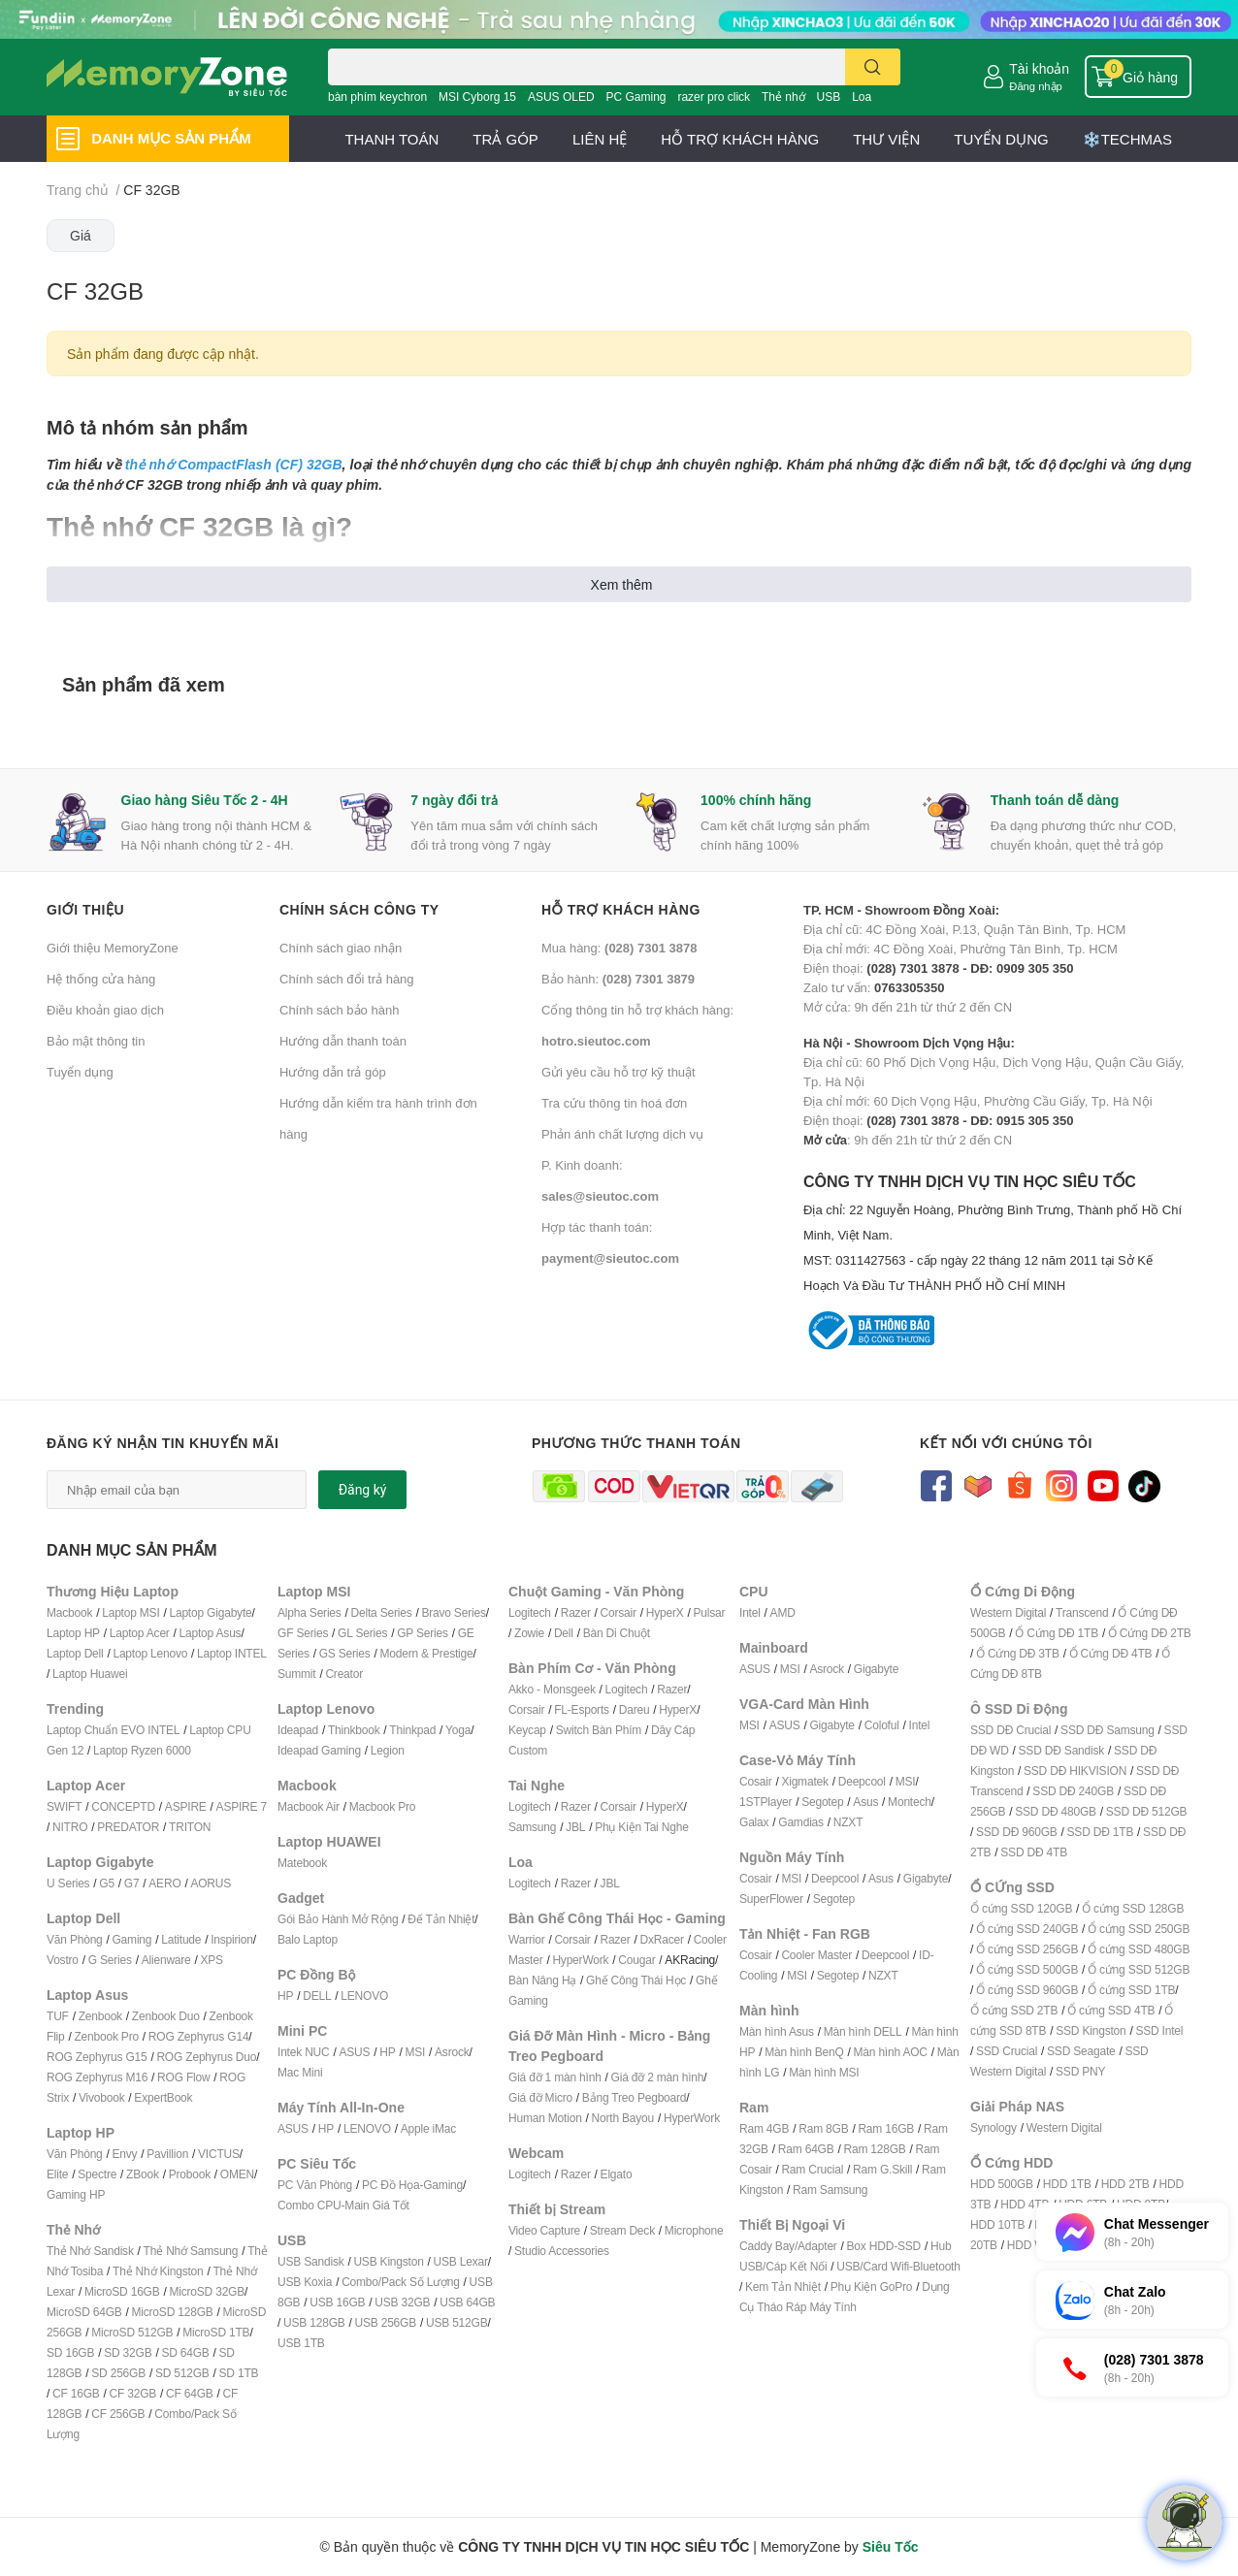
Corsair (618, 1612)
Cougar (636, 1959)
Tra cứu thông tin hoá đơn (614, 1103)
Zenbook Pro (106, 2036)
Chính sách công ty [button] (359, 909)
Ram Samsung (830, 2189)
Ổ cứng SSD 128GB (1133, 1908)
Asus (865, 1801)
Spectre (97, 2174)
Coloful (881, 1725)
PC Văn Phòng (314, 2184)
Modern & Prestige (426, 1653)
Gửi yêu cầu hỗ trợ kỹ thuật (618, 1071)
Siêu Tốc (891, 2546)
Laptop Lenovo (150, 1653)
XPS (212, 1959)
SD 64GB (185, 2352)
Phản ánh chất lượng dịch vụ (622, 1134)
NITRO (69, 1826)
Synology (993, 2127)
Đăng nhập (1035, 86)
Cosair (755, 1781)
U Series (68, 1883)
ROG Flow (183, 2077)
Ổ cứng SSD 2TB (1014, 2010)
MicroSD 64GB (84, 2311)
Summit (296, 1673)
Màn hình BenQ (804, 2052)
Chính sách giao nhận (340, 947)
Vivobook (102, 2097)
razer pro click (713, 96)
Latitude (181, 1939)
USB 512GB (457, 2322)
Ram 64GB (806, 2148)
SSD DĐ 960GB (1017, 1831)
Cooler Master (816, 1955)
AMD (783, 1612)
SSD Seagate (1081, 2051)
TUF (58, 2016)
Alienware (166, 1959)
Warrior (526, 1939)
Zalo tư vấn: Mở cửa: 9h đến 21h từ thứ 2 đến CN (938, 987)
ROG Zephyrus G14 (198, 2036)
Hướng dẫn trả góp (332, 1071)
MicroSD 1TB (215, 2332)
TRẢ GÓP (505, 138)
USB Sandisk (310, 2261)
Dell (563, 1633)
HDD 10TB (997, 2224)
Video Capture (544, 2230)
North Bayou (623, 2117)
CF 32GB (133, 2393)
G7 (132, 1883)
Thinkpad (412, 1730)
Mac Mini (299, 2072)
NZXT (848, 1822)
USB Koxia (304, 2281)
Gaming (131, 1939)
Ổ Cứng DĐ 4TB (1111, 1653)
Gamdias (801, 1822)
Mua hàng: (619, 947)
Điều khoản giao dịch (105, 1009)
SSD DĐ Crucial (1010, 1730)
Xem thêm (622, 584)
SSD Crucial (1006, 2051)
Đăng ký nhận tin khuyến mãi (163, 1442)
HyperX (665, 1612)
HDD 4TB (1024, 2204)
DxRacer (661, 1939)
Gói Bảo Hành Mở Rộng (337, 1919)
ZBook (142, 2174)
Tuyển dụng (80, 1071)
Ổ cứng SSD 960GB (1027, 1989)
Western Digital (1008, 1612)
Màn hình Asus (776, 2031)
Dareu (634, 1709)
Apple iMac (428, 2128)
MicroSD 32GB (206, 2291)
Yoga (458, 1730)
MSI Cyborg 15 (477, 96)
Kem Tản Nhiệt (783, 2286)
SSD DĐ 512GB (1147, 1811)
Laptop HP (73, 1633)
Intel (750, 1612)
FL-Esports (581, 1709)
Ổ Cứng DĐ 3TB (1017, 1653)
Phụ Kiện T (622, 1826)
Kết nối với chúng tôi (1006, 1442)
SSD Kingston (1090, 2030)
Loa (861, 96)
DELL (317, 1995)
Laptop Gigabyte (210, 1612)
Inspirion (232, 1939)
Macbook (69, 1612)
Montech (909, 1801)
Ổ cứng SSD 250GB (1138, 1928)
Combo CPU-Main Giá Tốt (343, 2205)
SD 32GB (127, 2352)
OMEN (237, 2174)
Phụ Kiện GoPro (872, 2286)
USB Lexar (461, 2261)
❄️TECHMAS (1127, 138)
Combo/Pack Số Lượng (401, 2281)
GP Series (422, 1633)
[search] (872, 66)
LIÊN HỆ (599, 138)
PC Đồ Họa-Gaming (412, 2184)
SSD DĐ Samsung (1107, 1730)
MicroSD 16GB (122, 2291)
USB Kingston (388, 2261)
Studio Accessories (561, 2250)
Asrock (452, 2052)
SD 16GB (70, 2352)
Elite (57, 2174)
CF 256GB (118, 2413)
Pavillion (167, 2153)
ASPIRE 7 (241, 1806)
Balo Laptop (307, 1939)
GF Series (302, 1633)
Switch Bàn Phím (598, 1730)
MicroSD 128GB (172, 2311)
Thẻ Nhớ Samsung (191, 2250)
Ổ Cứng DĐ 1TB (1056, 1633)
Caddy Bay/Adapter (788, 2245)
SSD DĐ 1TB (1100, 1831)
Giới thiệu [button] (85, 909)
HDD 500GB (1001, 2183)
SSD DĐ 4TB (1033, 1852)
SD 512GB (182, 2373)
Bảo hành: (618, 978)
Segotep (822, 1801)
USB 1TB (301, 2342)
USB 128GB (314, 2322)
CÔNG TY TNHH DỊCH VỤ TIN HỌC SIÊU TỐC (997, 1235)
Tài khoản (1039, 68)
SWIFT (64, 1806)
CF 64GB (189, 2393)
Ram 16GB (886, 2128)
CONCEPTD (123, 1806)
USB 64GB (467, 2302)
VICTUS (219, 2153)
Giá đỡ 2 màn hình (657, 2077)
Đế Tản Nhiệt (440, 1919)
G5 (106, 1883)
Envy (124, 2153)
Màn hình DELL (863, 2031)
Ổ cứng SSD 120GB (1021, 1908)
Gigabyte (876, 1668)
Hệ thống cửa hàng (101, 978)
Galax (753, 1822)
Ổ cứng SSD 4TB (1111, 2010)
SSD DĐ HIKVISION (1075, 1770)
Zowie (529, 1633)
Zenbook (100, 2016)
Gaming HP (76, 2194)
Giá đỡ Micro (540, 2097)
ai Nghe (669, 1826)
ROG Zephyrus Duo (206, 2056)
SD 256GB (118, 2373)
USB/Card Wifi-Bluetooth (898, 2266)
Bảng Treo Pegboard (634, 2097)
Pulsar (709, 1612)
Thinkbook (354, 1730)
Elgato (617, 2174)
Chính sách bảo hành (339, 1009)
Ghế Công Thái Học (636, 1980)
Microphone (694, 2230)
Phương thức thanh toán (636, 1442)
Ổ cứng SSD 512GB (1138, 1969)
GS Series (345, 1653)
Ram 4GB (764, 2128)
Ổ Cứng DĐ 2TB (1149, 1633)
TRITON (190, 1826)
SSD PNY (1080, 2071)
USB (829, 96)
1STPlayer (765, 1801)
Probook (190, 2174)
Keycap (527, 1730)
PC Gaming (635, 96)
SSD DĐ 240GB (1073, 1791)
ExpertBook (163, 2097)
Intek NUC (303, 2052)
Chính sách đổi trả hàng (346, 978)
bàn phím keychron (377, 96)
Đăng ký (363, 1489)
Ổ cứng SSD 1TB (1131, 1989)
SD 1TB (239, 2373)
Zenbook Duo (166, 2016)
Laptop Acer (140, 1633)
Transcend (1082, 1612)
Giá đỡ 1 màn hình (555, 2077)
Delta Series (381, 1612)
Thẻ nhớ (783, 96)
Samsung (532, 1826)
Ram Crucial (812, 2169)
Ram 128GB (874, 2148)
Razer (576, 1612)
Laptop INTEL (232, 1653)
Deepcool (862, 1781)
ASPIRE (186, 1806)
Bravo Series (453, 1612)
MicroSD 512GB (132, 2332)
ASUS (354, 2052)
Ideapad (297, 1730)
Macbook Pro (382, 1806)
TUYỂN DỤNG (1001, 138)
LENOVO (364, 1995)
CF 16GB (76, 2393)
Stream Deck (622, 2230)
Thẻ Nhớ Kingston (158, 2271)
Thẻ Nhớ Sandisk (90, 2250)
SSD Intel (1159, 2030)
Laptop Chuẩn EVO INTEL (113, 1730)
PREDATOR (128, 1826)
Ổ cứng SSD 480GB (1138, 1949)
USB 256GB (385, 2322)
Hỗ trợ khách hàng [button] (620, 909)
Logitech (529, 1612)
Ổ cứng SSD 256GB (1027, 1949)
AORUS (210, 1883)
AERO (164, 1883)
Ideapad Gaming (319, 1750)
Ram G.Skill (882, 2169)
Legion (388, 1750)
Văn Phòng (75, 1939)
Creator (344, 1673)
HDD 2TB (1125, 2183)
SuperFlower (771, 1898)
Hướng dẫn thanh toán (343, 1040)
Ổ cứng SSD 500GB (1027, 1969)
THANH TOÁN (391, 138)
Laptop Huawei (89, 1673)
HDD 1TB (1067, 2183)
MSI (415, 2052)
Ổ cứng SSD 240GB (1027, 1928)
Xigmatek (804, 1781)
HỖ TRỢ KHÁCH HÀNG (740, 138)
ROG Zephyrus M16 (97, 2077)
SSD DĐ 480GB (1055, 1811)
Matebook (302, 1862)
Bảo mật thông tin (96, 1040)
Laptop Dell (75, 1653)
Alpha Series (309, 1612)
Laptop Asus (210, 1633)
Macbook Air (308, 1806)
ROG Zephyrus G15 (97, 2056)
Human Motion (545, 2117)
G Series (110, 1959)
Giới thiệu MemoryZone (113, 947)
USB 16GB (337, 2302)
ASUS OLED (561, 96)
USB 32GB (402, 2302)
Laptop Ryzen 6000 (142, 1750)
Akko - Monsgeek (552, 1689)
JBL (575, 1826)
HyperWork (580, 1959)
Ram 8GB (823, 2128)
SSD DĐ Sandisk (1062, 1750)
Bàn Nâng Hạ (542, 1980)
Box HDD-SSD (884, 2245)
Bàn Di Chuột (616, 1633)
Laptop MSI (130, 1612)
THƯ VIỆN (886, 138)
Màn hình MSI (824, 2072)
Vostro (63, 1959)
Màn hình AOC (891, 2052)
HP (285, 1995)
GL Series (362, 1633)
